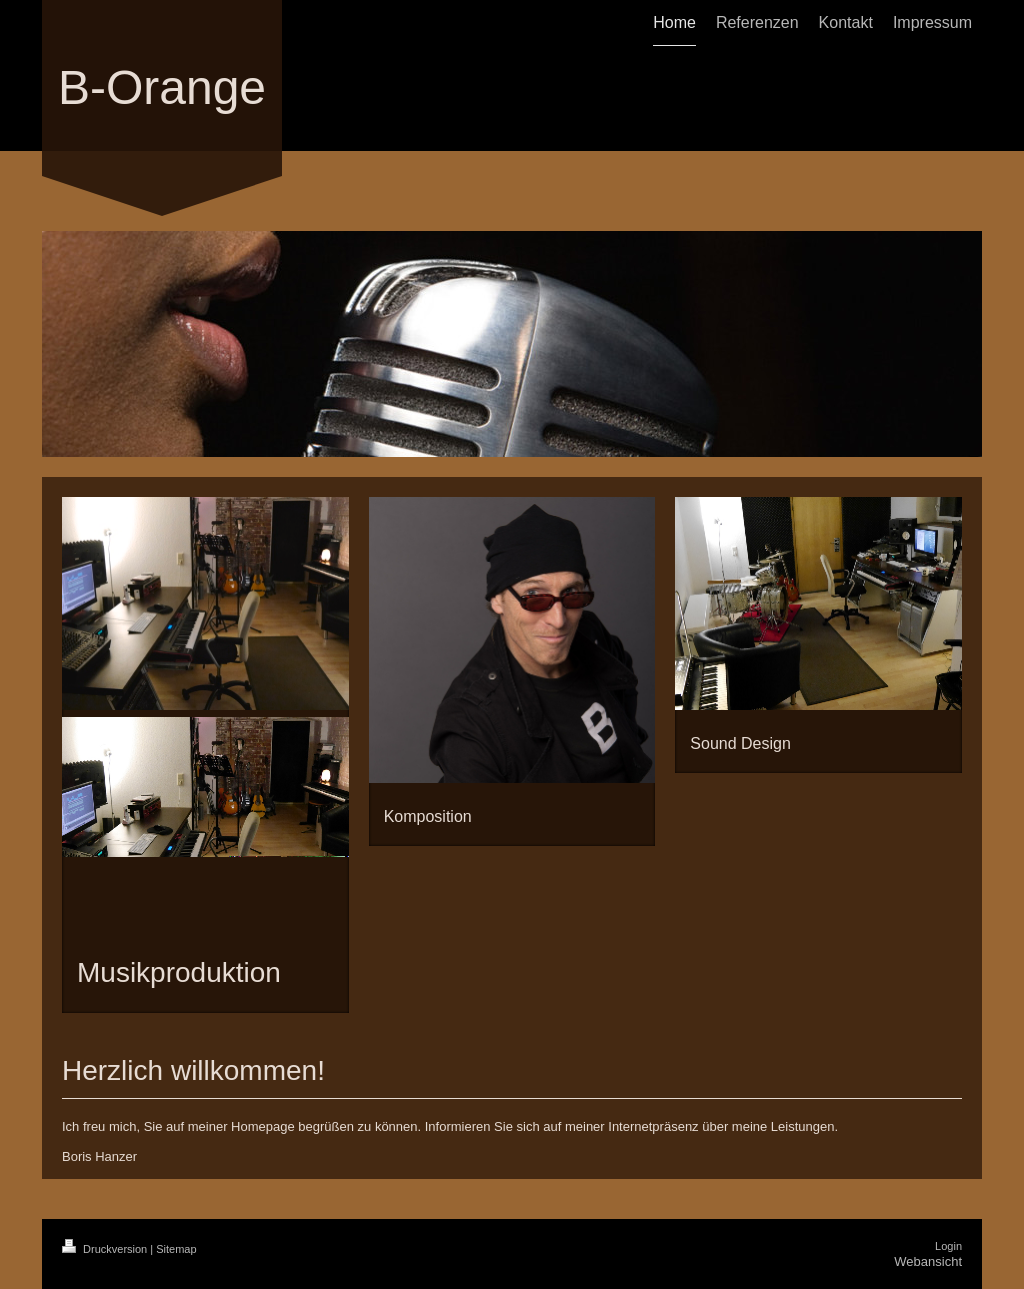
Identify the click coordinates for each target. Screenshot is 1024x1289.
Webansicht (928, 1261)
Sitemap (176, 1249)
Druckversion (106, 1249)
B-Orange (162, 87)
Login (948, 1246)
